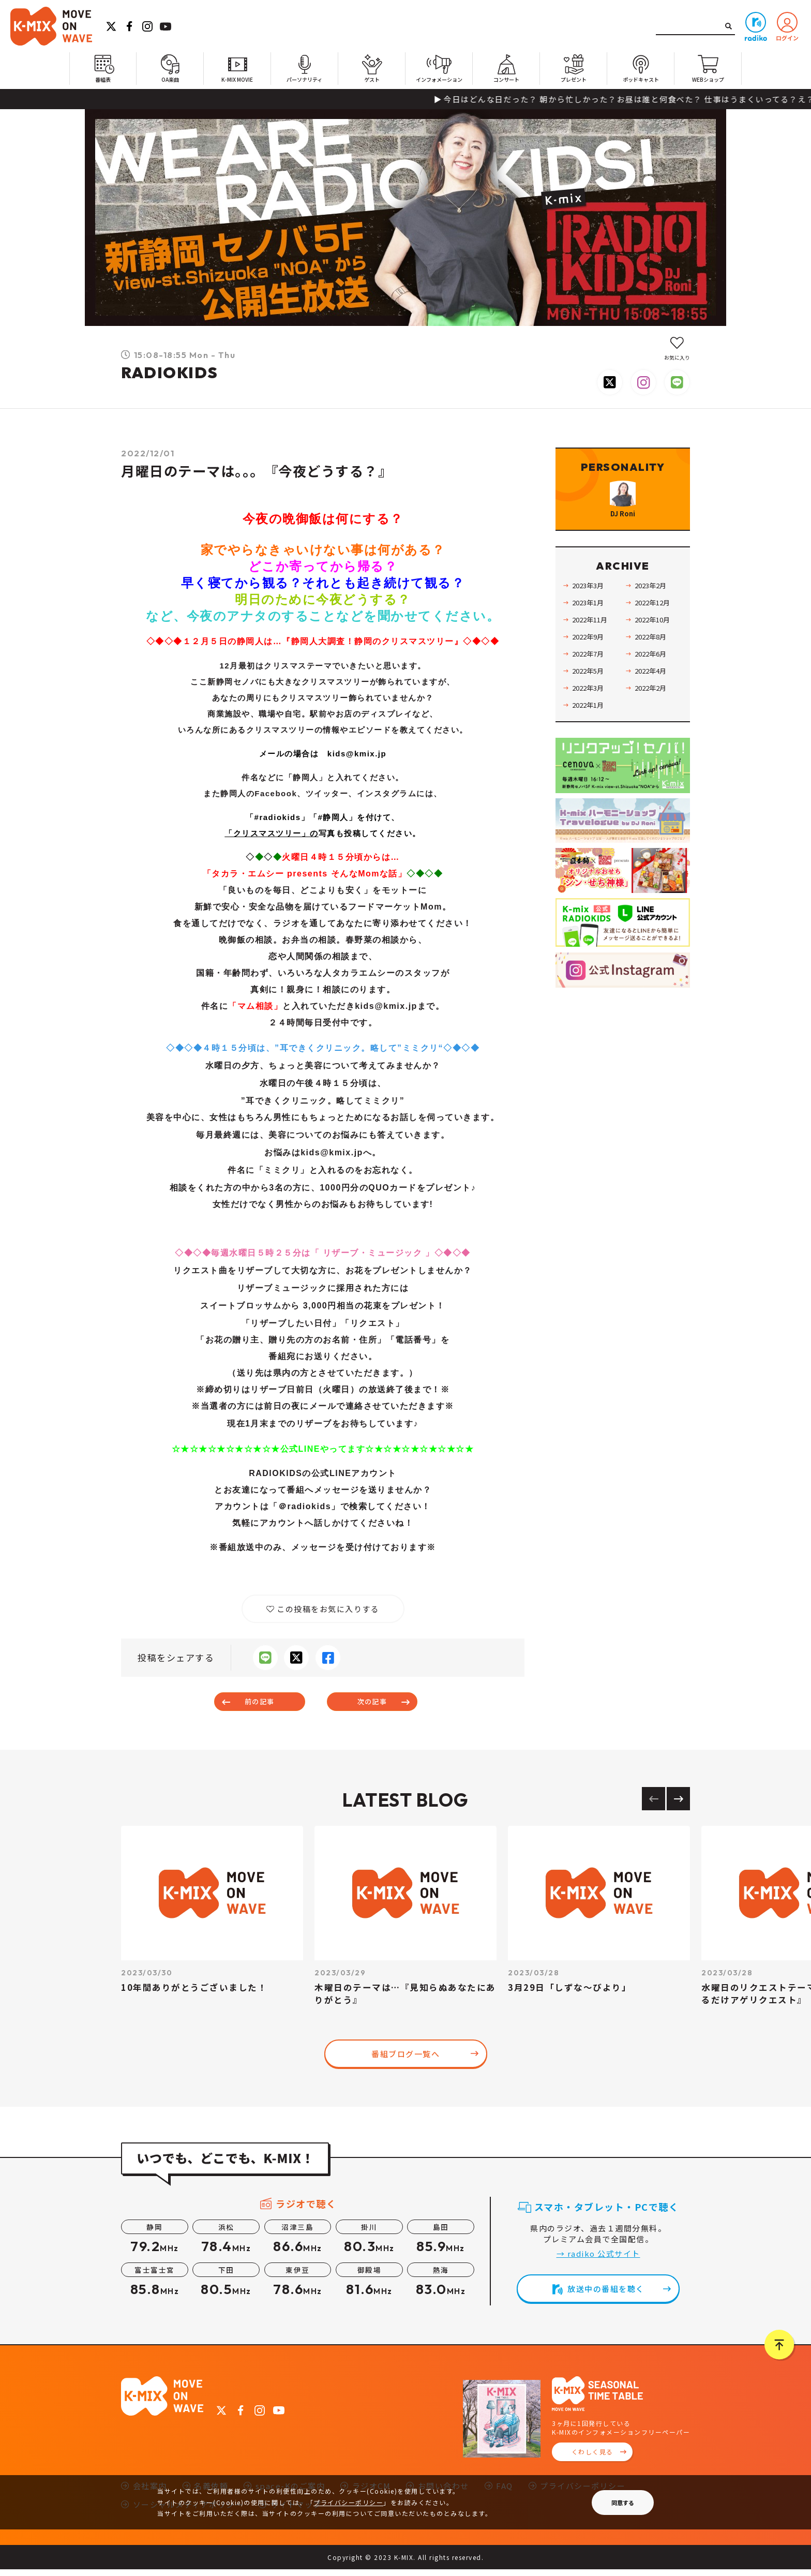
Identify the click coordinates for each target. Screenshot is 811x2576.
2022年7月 (591, 680)
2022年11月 (593, 646)
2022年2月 (654, 714)
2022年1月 (591, 731)
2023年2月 (654, 611)
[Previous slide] (653, 1805)
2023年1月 (591, 628)
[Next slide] (678, 1805)
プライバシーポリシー (348, 2502)
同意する (622, 2502)
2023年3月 (591, 611)
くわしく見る (592, 2458)
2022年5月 (591, 697)
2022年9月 (591, 663)
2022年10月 (656, 646)
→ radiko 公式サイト (598, 2260)
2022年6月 (654, 680)
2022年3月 (591, 714)
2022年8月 (654, 663)
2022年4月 (654, 697)
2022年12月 (656, 628)
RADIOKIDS (169, 372)
